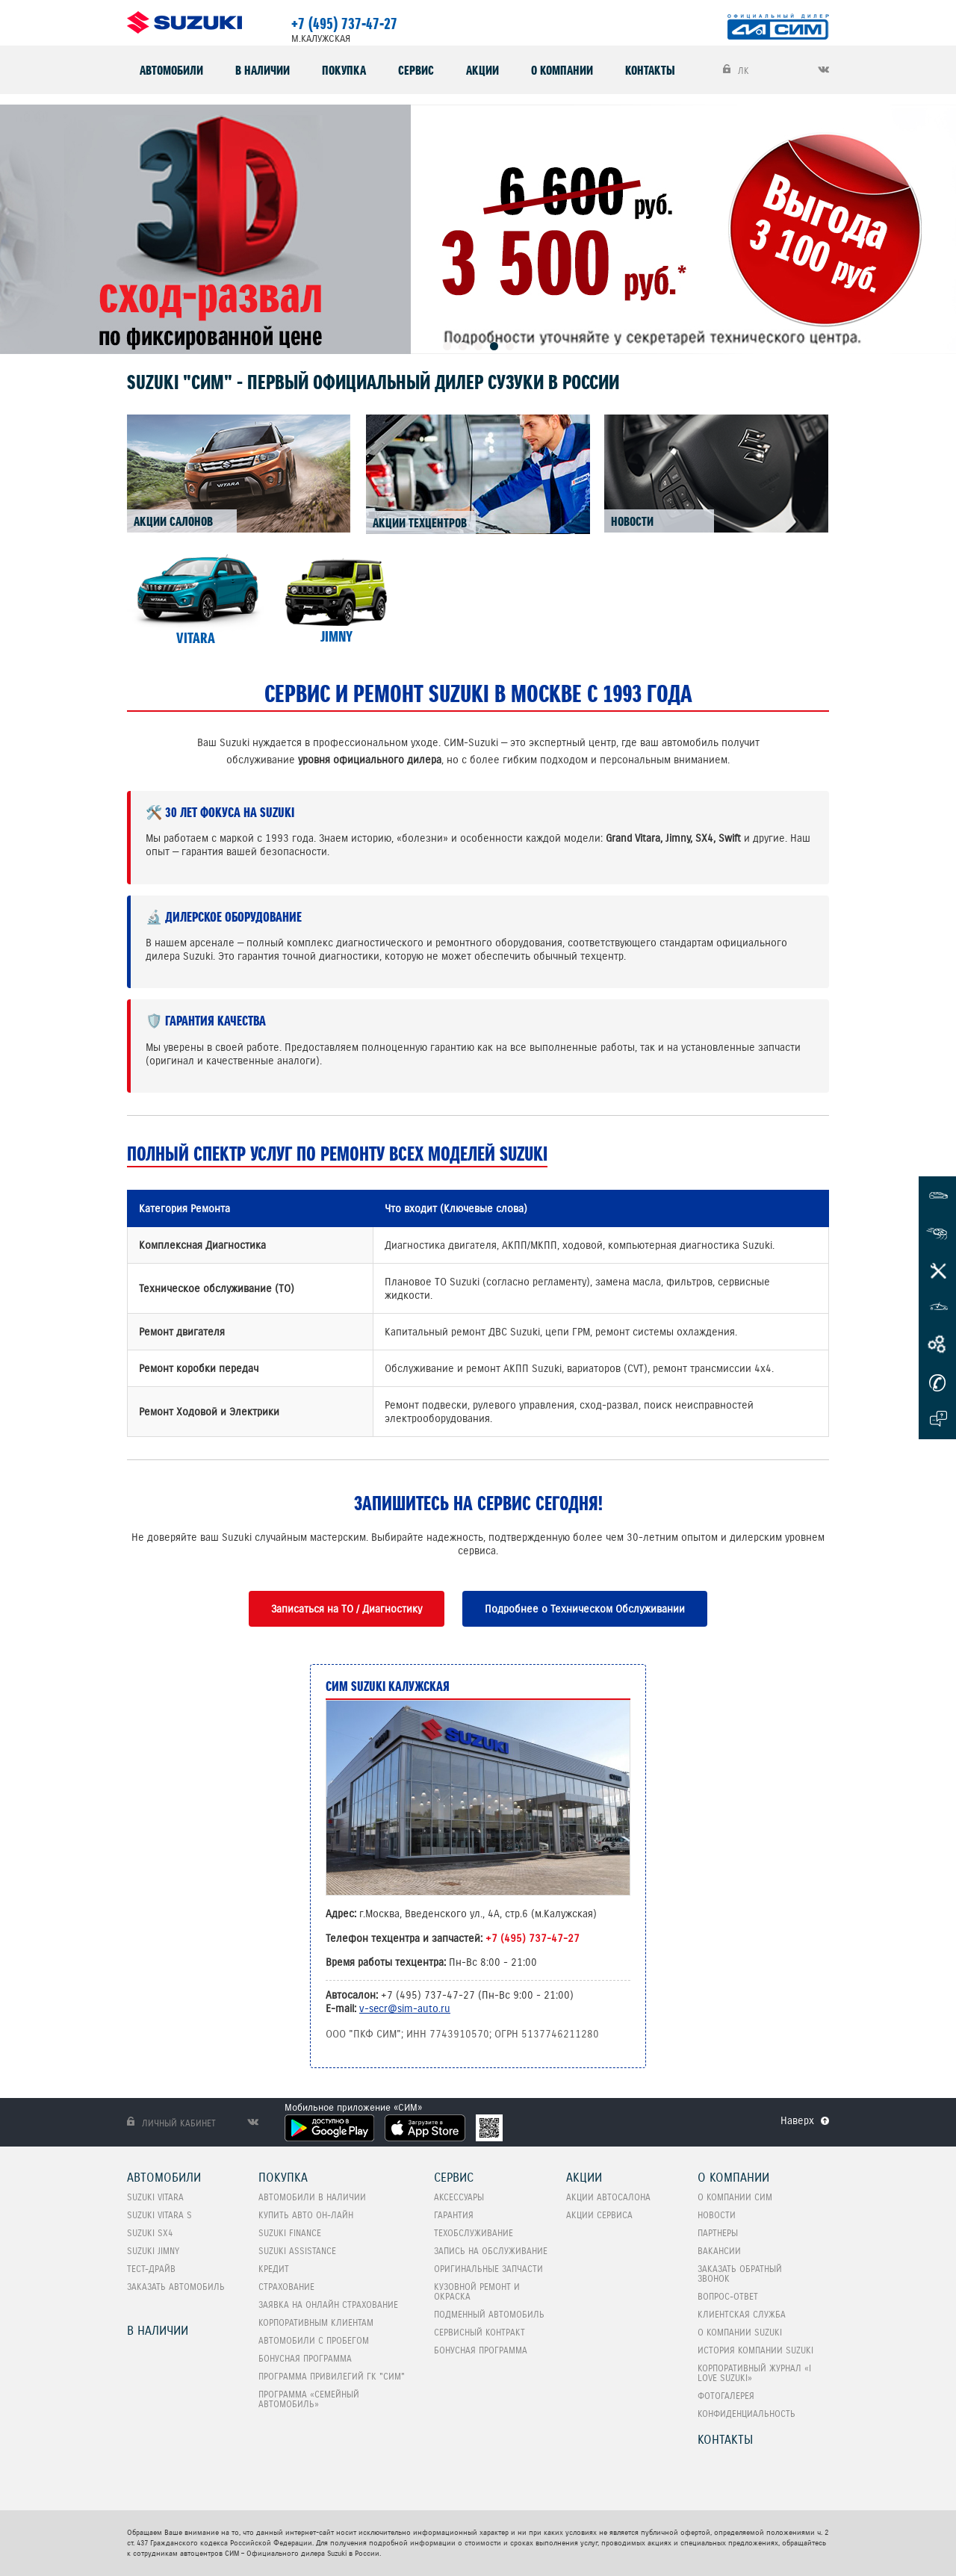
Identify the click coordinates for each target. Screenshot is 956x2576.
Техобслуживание (473, 2232)
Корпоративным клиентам (315, 2322)
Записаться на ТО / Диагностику (346, 1609)
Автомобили (171, 70)
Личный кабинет (171, 2123)
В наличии (262, 70)
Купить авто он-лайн (305, 2214)
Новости (717, 2214)
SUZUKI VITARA (155, 2197)
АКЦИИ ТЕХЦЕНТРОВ (420, 523)
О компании (562, 70)
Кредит (273, 2268)
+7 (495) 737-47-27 (344, 24)
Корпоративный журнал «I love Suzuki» (754, 2372)
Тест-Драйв (151, 2268)
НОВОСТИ (632, 522)
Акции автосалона (608, 2197)
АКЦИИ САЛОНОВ (173, 522)
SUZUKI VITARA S (159, 2214)
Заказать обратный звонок (740, 2273)
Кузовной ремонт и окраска (477, 2291)
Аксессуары (459, 2197)
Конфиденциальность (746, 2413)
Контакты (650, 70)
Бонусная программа (305, 2358)
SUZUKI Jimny (153, 2250)
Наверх (797, 2120)
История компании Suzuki (755, 2350)
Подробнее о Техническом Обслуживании (585, 1609)
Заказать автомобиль (176, 2286)
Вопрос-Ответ (728, 2296)
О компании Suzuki (740, 2332)
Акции (482, 70)
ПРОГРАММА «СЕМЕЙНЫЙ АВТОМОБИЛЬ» (308, 2399)
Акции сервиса (599, 2214)
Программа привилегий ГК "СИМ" (331, 2376)
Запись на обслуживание (490, 2250)
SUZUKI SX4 (150, 2232)
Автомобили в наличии (312, 2197)
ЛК (736, 70)
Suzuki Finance (289, 2232)
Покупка (344, 70)
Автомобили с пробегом (313, 2340)
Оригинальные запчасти (488, 2268)
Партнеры (718, 2232)
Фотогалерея (726, 2395)
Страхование (286, 2286)
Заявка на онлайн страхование (328, 2304)
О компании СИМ (735, 2197)
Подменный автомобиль (489, 2314)
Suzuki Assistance (297, 2250)
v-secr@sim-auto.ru (404, 2008)
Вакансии (719, 2250)
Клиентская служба (742, 2314)
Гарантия (454, 2214)
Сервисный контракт (479, 2332)
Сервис (416, 70)
